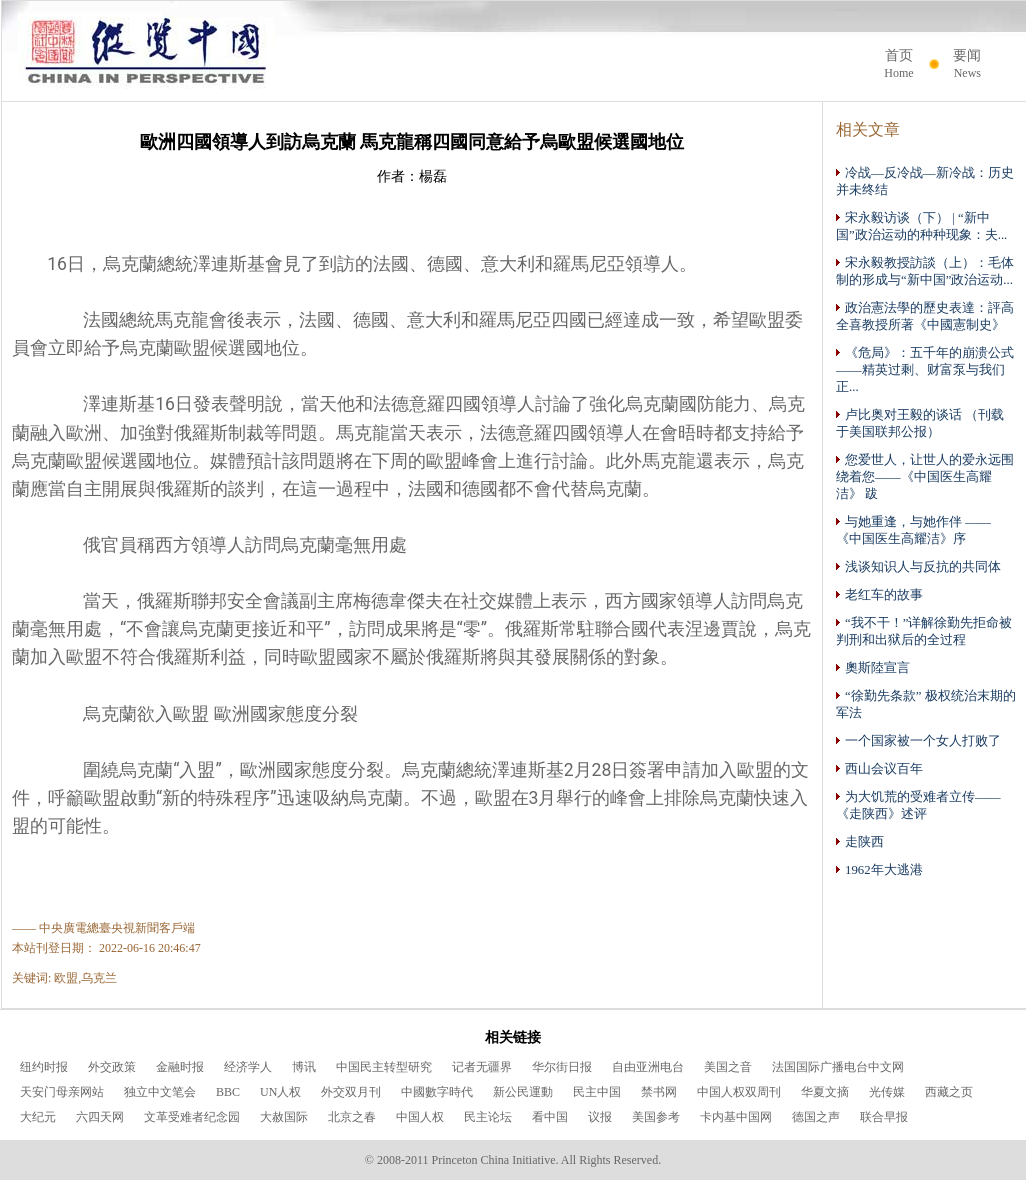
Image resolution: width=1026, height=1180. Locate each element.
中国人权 (420, 1117)
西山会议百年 (879, 768)
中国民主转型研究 (384, 1067)
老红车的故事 (879, 594)
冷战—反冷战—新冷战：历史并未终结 (925, 181)
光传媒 (887, 1092)
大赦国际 (284, 1117)
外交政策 (112, 1067)
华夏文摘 (825, 1092)
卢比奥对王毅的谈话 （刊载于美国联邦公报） (920, 423)
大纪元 (38, 1117)
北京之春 (352, 1117)
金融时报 (180, 1067)
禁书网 (659, 1092)
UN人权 (280, 1092)
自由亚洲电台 (648, 1067)
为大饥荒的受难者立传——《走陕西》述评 (918, 805)
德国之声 (816, 1117)
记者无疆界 (482, 1067)
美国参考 (656, 1117)
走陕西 (860, 841)
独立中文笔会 (160, 1092)
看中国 (550, 1117)
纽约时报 (44, 1067)
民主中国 (597, 1092)
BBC (228, 1092)
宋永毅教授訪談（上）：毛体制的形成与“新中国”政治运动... (925, 271)
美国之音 (728, 1067)
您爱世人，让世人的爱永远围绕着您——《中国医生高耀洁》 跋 (925, 476)
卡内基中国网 (736, 1117)
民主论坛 (488, 1117)
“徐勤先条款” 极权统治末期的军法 (926, 704)
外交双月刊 (351, 1092)
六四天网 (100, 1117)
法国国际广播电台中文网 (838, 1067)
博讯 (304, 1067)
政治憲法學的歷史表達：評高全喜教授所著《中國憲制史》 (925, 316)
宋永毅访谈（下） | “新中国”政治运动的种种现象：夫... (921, 226)
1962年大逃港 (879, 869)
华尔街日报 (562, 1067)
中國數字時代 (437, 1092)
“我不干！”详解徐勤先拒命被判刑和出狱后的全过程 (924, 631)
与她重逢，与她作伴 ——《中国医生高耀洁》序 (913, 530)
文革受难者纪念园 (192, 1117)
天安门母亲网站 (62, 1092)
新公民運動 (523, 1092)
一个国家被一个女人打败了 (918, 740)
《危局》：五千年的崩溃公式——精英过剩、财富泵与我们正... (925, 369)
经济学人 (248, 1067)
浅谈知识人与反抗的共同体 (918, 566)
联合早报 (884, 1117)
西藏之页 (949, 1092)
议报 (600, 1117)
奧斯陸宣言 (873, 667)
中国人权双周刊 (739, 1092)
